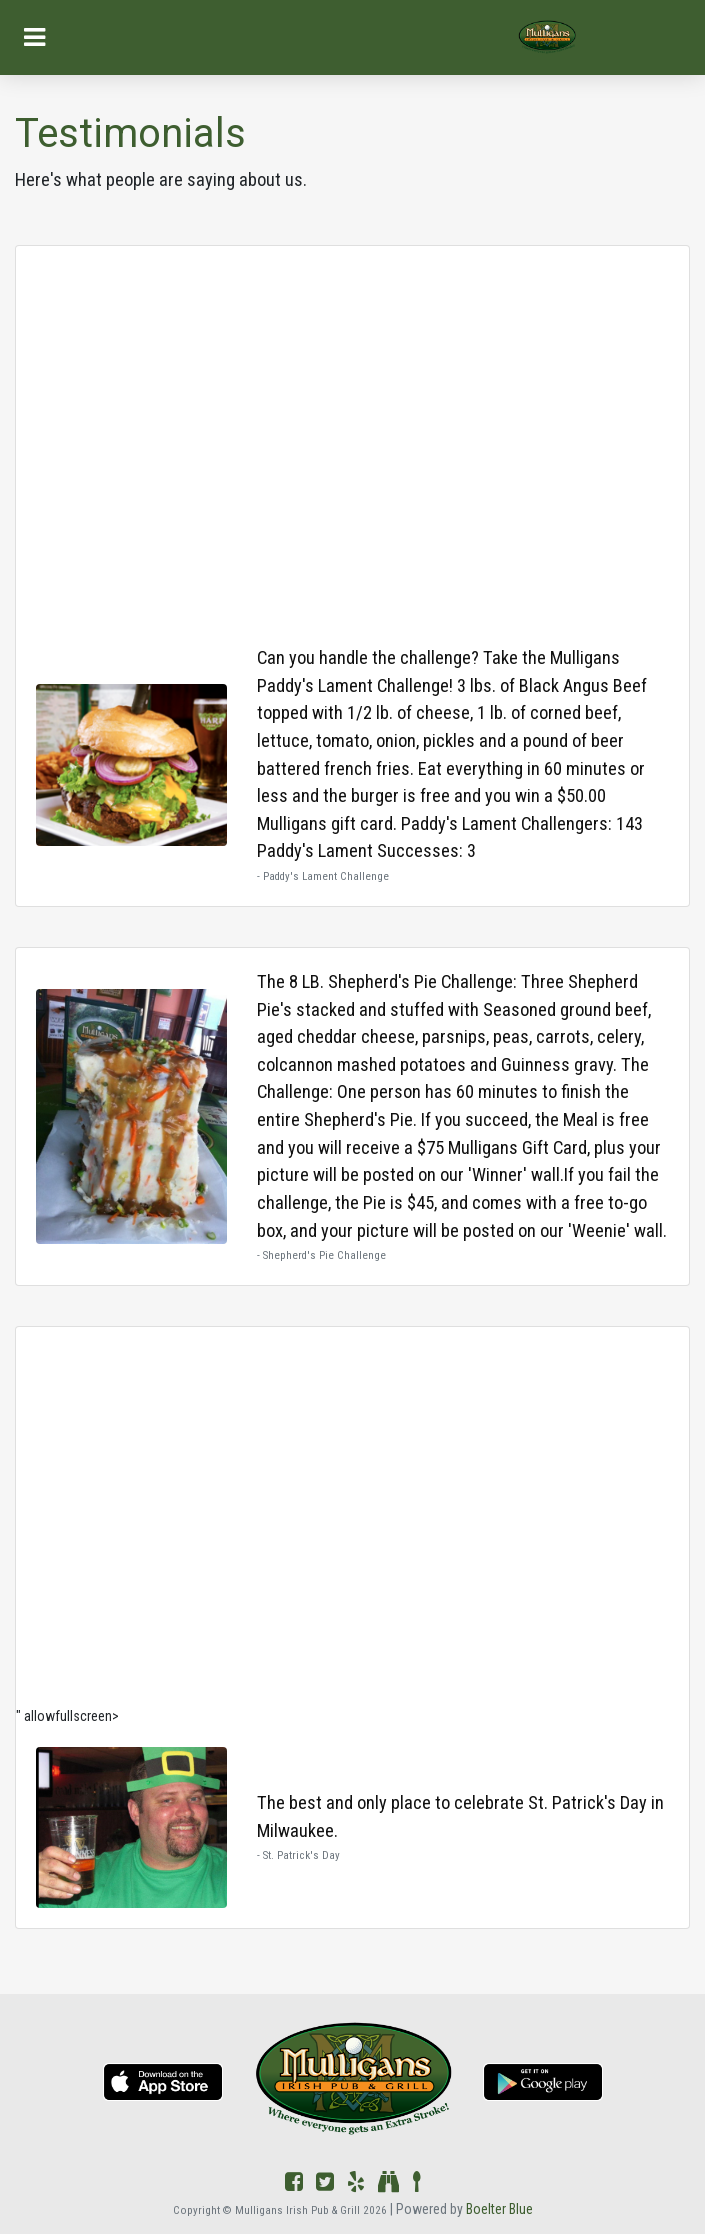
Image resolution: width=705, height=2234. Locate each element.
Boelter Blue (499, 2209)
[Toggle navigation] (34, 37)
